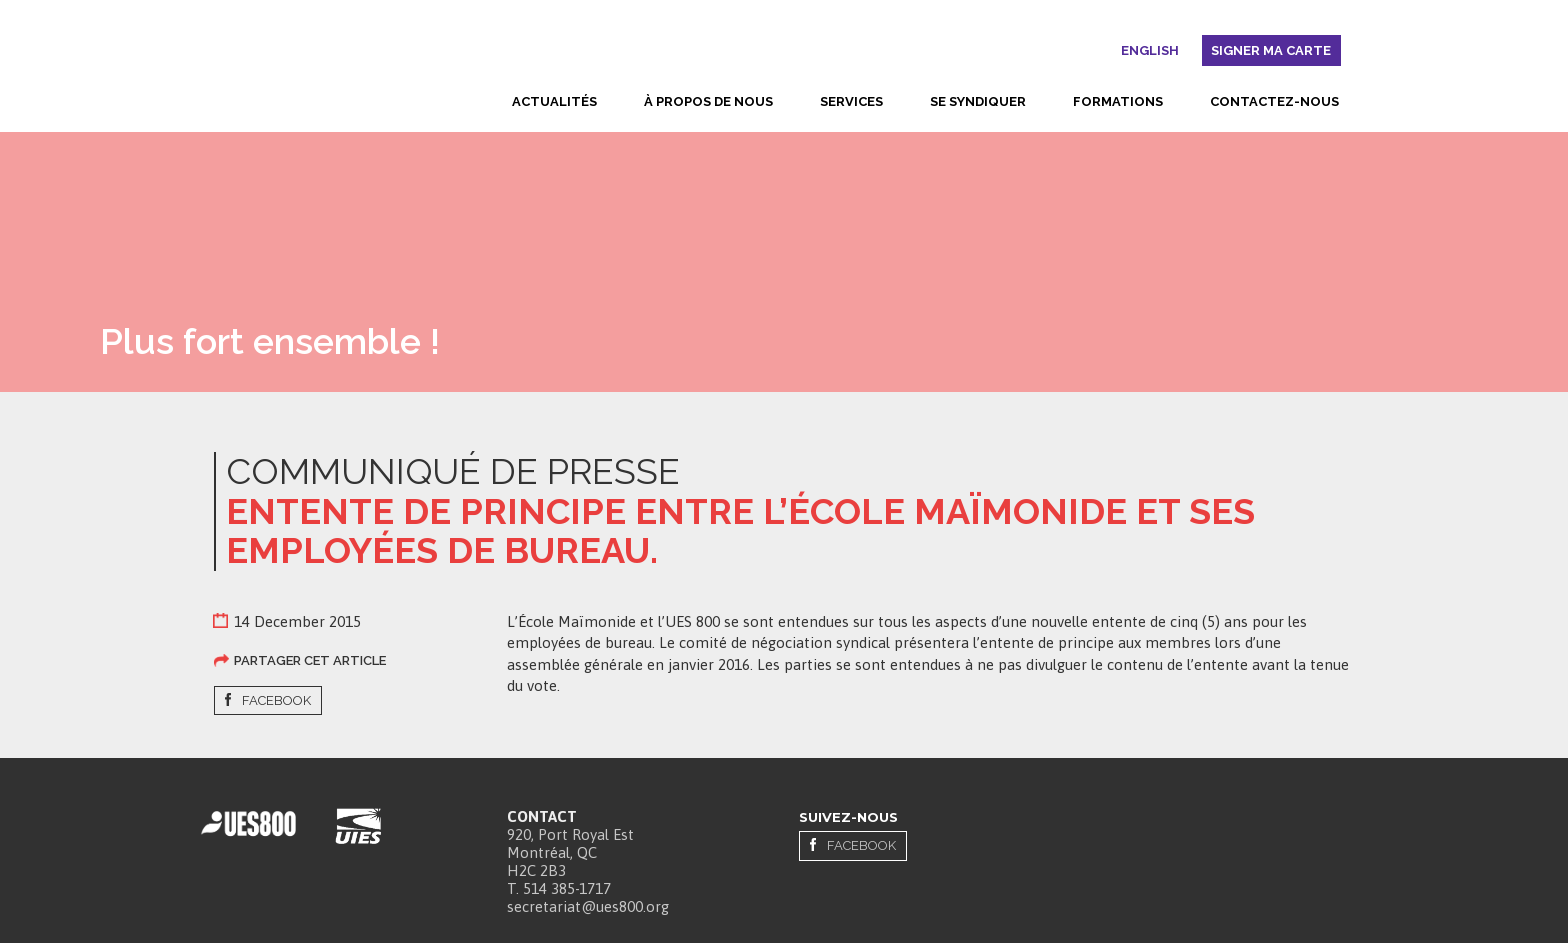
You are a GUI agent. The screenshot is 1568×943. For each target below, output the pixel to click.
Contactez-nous (1274, 101)
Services (851, 101)
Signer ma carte (1271, 50)
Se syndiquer (978, 101)
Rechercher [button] (1104, 54)
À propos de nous (708, 101)
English (1150, 50)
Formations (1118, 101)
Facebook (276, 700)
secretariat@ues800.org (588, 903)
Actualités (554, 101)
